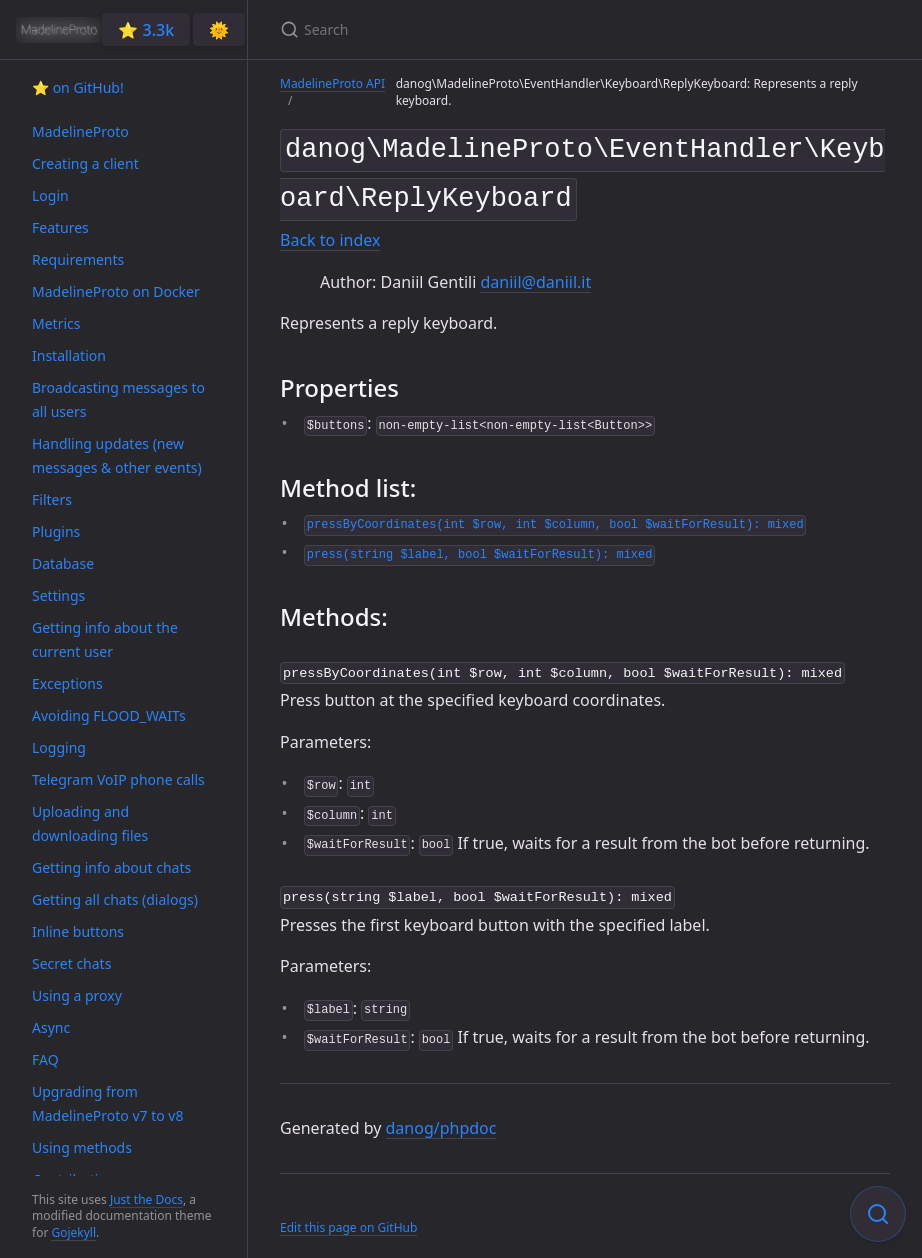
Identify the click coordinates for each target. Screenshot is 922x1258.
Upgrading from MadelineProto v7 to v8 (107, 1103)
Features (60, 227)
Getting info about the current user (105, 639)
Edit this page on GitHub (348, 1216)
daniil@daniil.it (535, 274)
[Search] (516, 29)
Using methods (82, 1147)
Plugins (56, 531)
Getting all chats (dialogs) (115, 899)
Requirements (78, 259)
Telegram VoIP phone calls (118, 779)
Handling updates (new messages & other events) (117, 455)
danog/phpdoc (441, 1116)
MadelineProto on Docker (116, 291)
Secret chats (71, 963)
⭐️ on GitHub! (78, 87)
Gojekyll (73, 1232)
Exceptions (67, 683)
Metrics (56, 323)
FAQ (45, 1059)
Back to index (330, 233)
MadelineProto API (332, 83)
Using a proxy (77, 995)
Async (51, 1027)
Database (63, 563)
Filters (52, 499)
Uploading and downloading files (90, 823)
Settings (58, 595)
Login (50, 195)
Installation (69, 355)
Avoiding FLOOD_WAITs (109, 715)
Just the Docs (146, 1199)
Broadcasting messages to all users (118, 399)
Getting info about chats (111, 867)
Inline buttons (78, 931)
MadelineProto (80, 131)
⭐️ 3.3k (146, 30)
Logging (59, 747)
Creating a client (85, 163)
